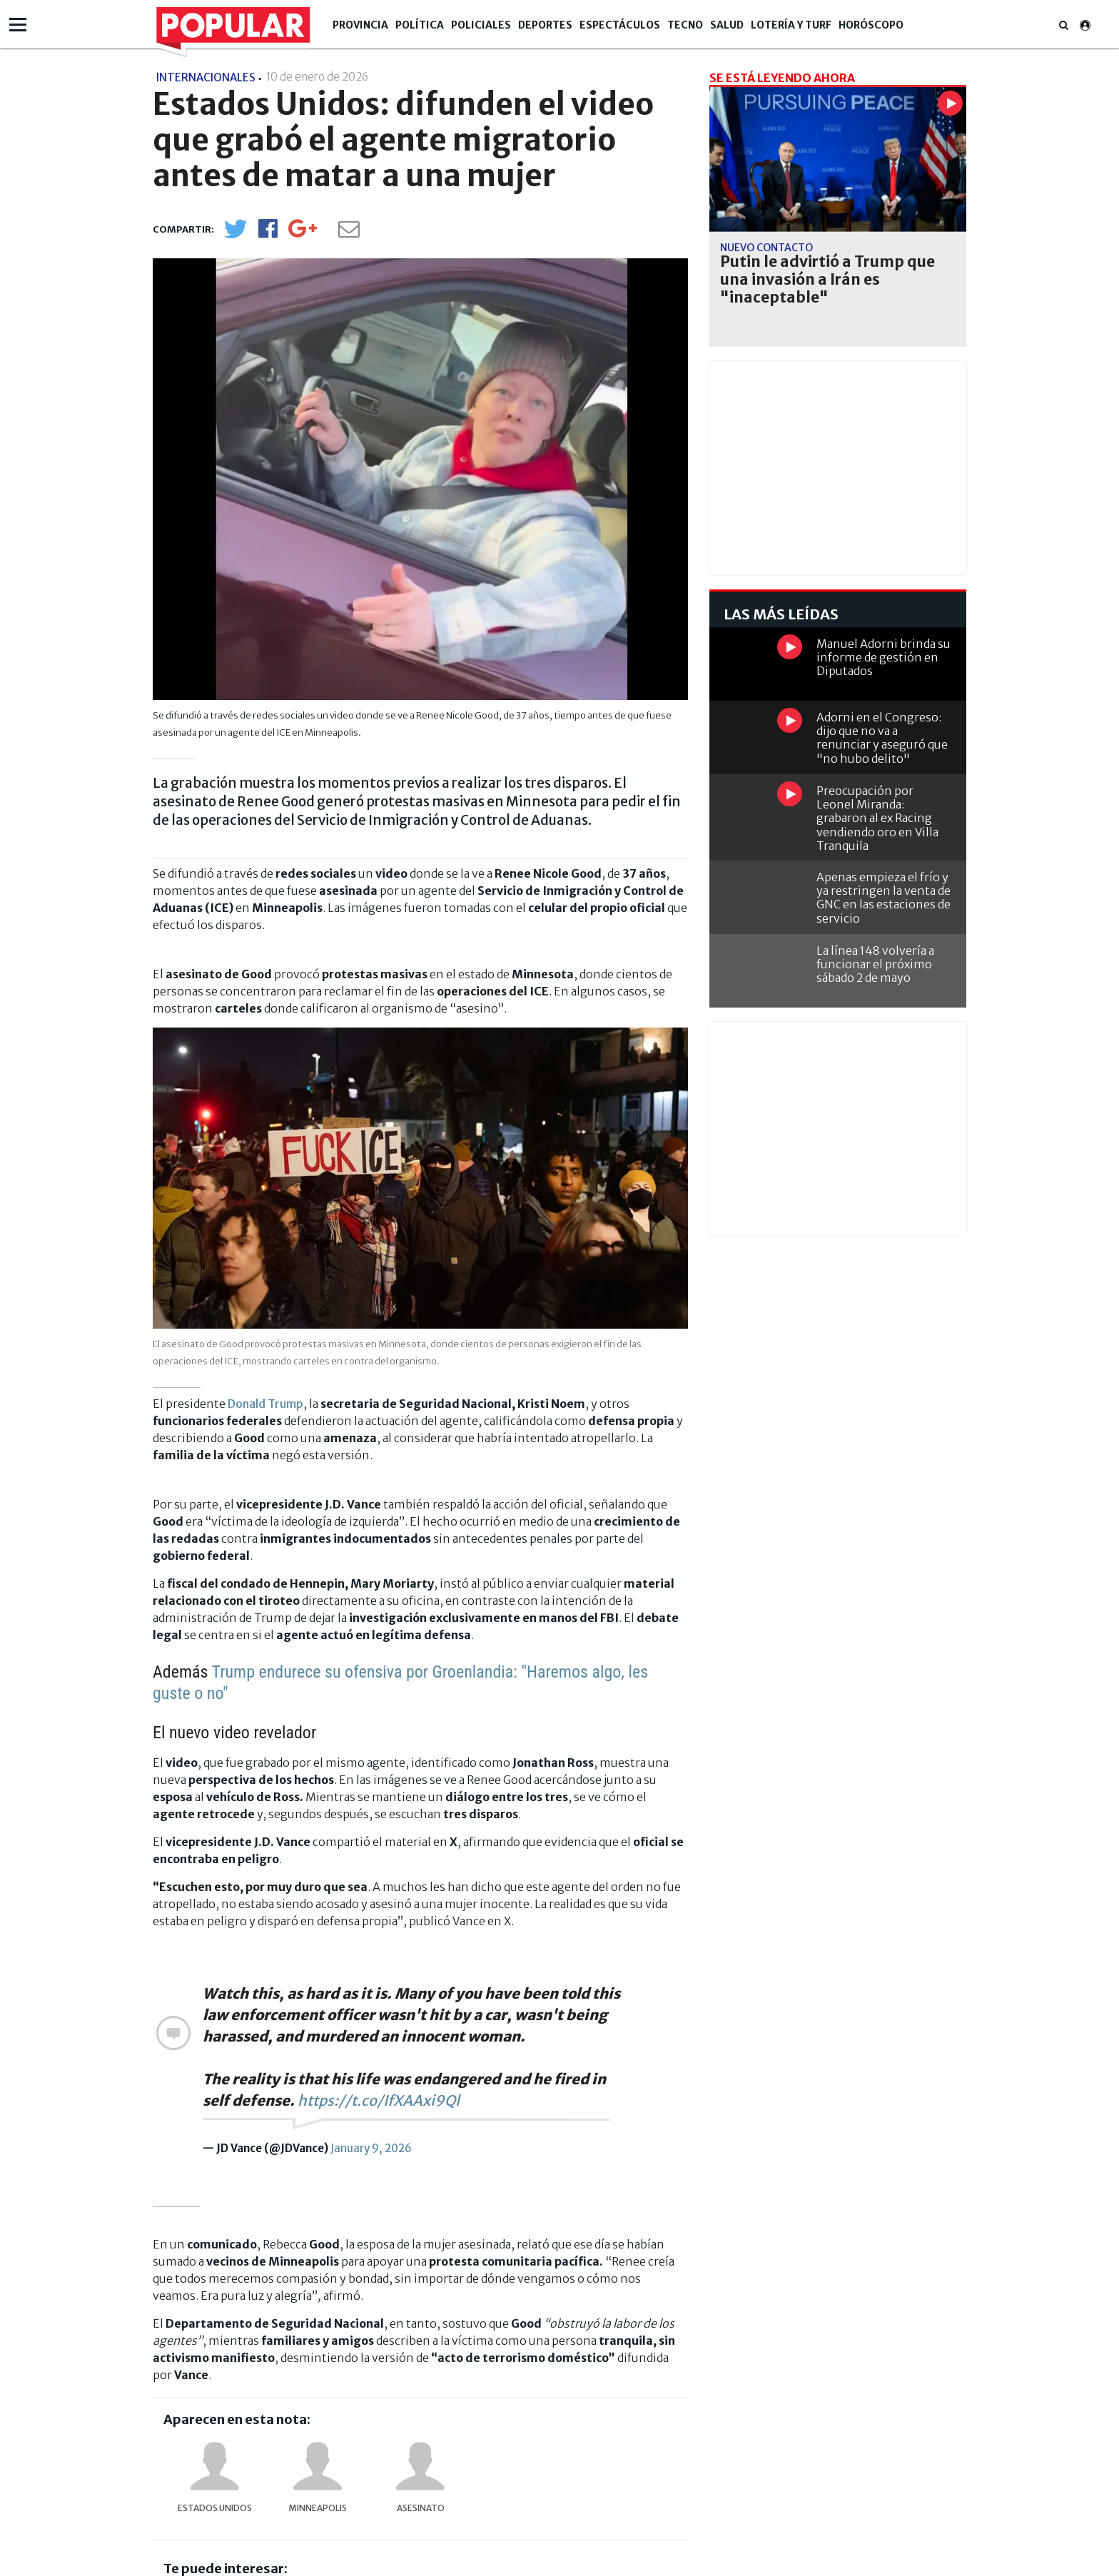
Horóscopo (871, 25)
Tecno (685, 25)
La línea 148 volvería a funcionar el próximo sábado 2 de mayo (875, 964)
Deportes (545, 25)
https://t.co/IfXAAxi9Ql (379, 2100)
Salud (727, 25)
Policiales (481, 25)
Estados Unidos (215, 2508)
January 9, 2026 (371, 2148)
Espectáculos (619, 25)
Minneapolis (317, 2508)
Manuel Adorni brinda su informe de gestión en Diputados (883, 657)
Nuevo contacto (766, 247)
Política (419, 25)
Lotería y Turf (791, 25)
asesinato (421, 2508)
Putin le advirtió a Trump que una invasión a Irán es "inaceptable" (827, 280)
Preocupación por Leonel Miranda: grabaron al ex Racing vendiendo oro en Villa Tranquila (877, 818)
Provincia (360, 25)
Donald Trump (265, 1403)
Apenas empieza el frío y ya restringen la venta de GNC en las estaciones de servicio (883, 898)
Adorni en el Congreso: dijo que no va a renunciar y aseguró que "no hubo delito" (882, 738)
